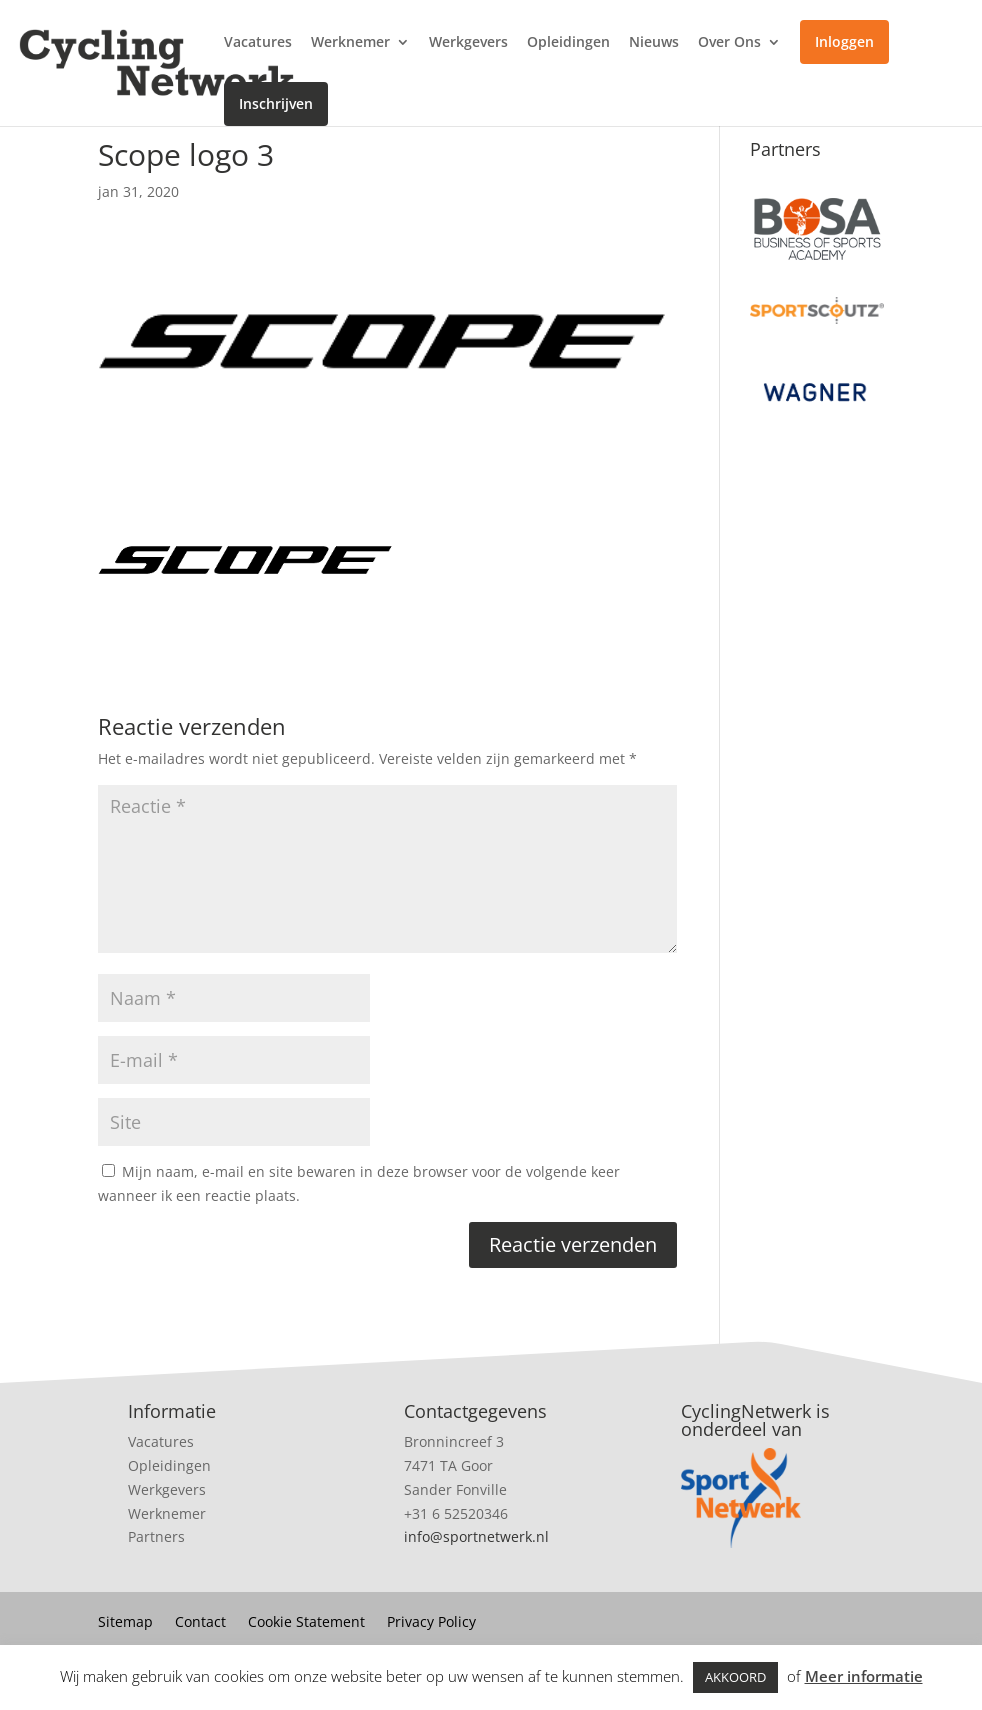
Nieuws (654, 43)
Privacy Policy (431, 1623)
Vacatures (258, 43)
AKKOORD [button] (735, 1677)
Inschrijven (276, 103)
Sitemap (125, 1623)
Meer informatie (864, 1676)
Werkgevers (468, 43)
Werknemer (350, 43)
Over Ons (729, 43)
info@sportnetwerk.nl (476, 1536)
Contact (200, 1623)
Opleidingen (568, 43)
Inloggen (844, 41)
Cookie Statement (306, 1623)
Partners (156, 1536)
